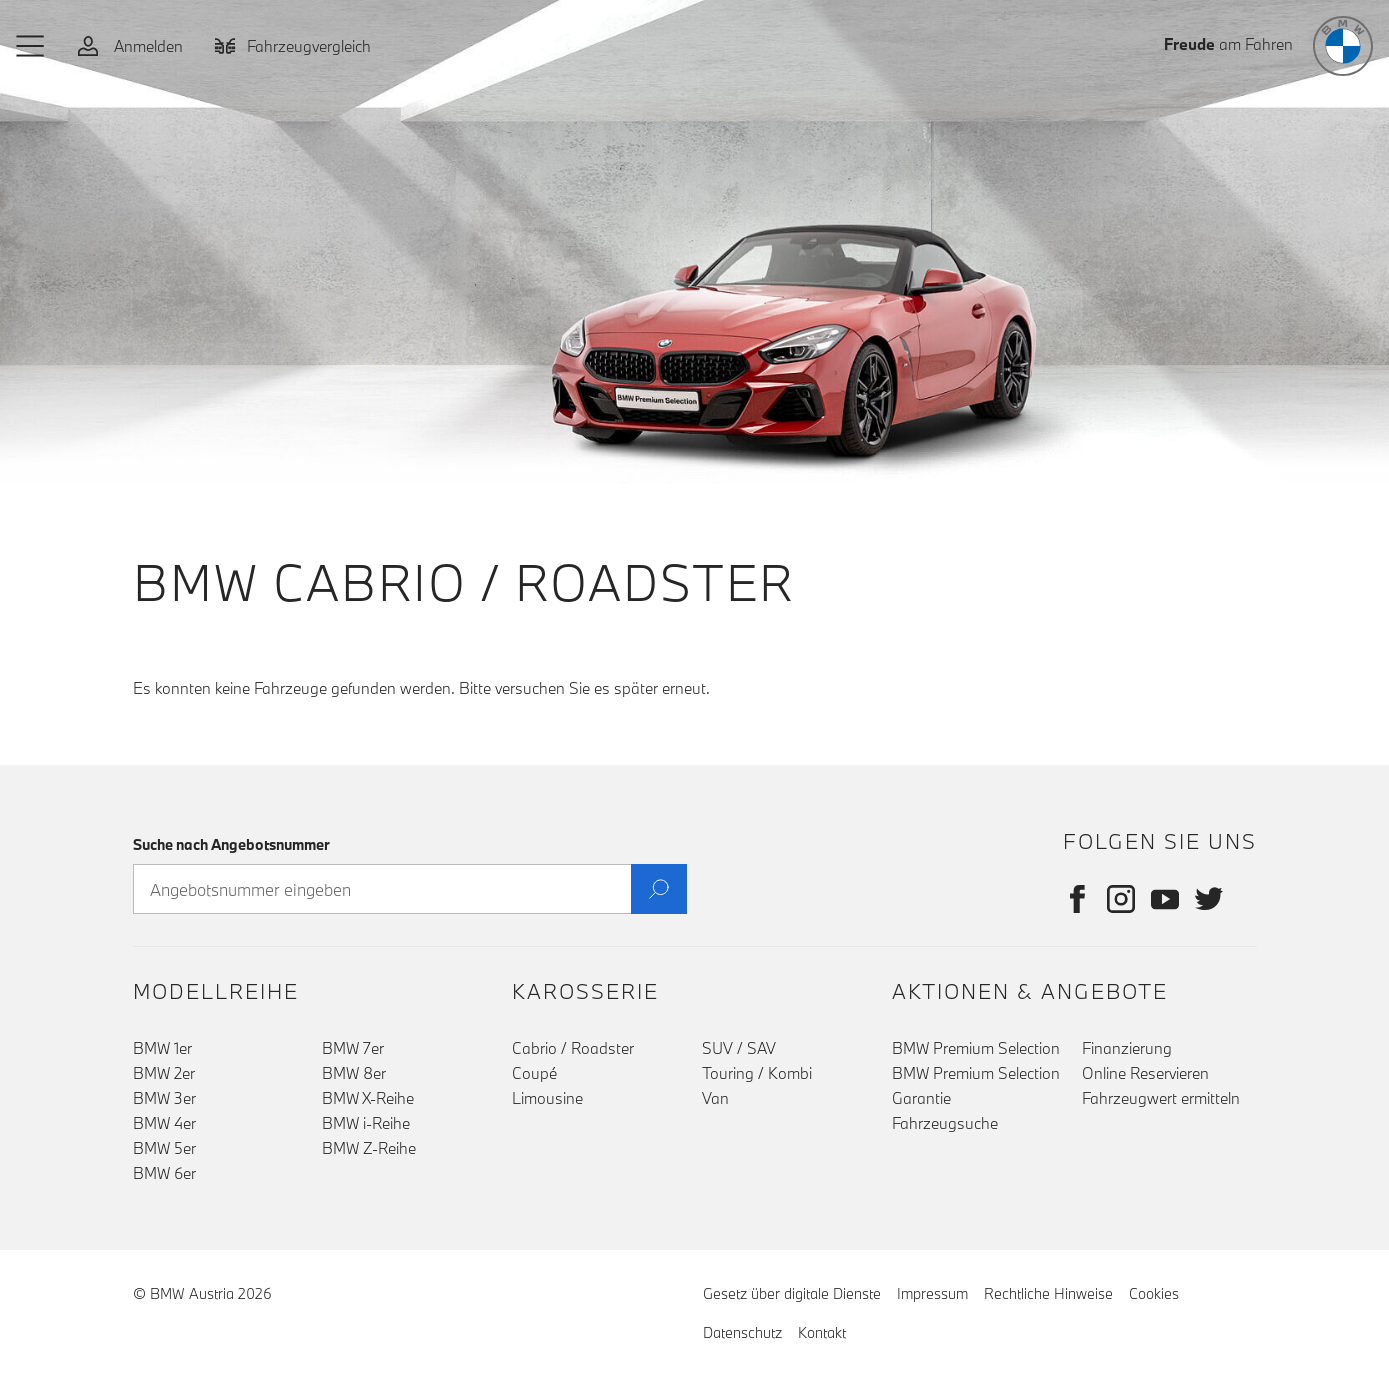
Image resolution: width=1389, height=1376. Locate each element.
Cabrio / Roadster (573, 1048)
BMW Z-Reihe (369, 1148)
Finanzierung (1127, 1048)
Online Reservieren (1145, 1073)
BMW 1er (162, 1048)
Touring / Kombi (757, 1073)
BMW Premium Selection (976, 1048)
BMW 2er (164, 1073)
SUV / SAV (739, 1048)
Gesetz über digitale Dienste (792, 1293)
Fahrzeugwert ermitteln (1161, 1098)
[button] (31, 46)
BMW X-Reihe (368, 1098)
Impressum (932, 1293)
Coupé (534, 1073)
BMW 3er (164, 1098)
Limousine (547, 1098)
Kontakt (822, 1332)
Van (715, 1098)
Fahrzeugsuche (945, 1123)
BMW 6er (164, 1173)
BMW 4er (164, 1123)
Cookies (1154, 1293)
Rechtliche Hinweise (1048, 1293)
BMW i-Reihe (366, 1123)
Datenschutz (742, 1332)
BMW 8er (354, 1073)
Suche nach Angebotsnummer (231, 844)
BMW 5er (164, 1148)
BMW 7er (353, 1048)
